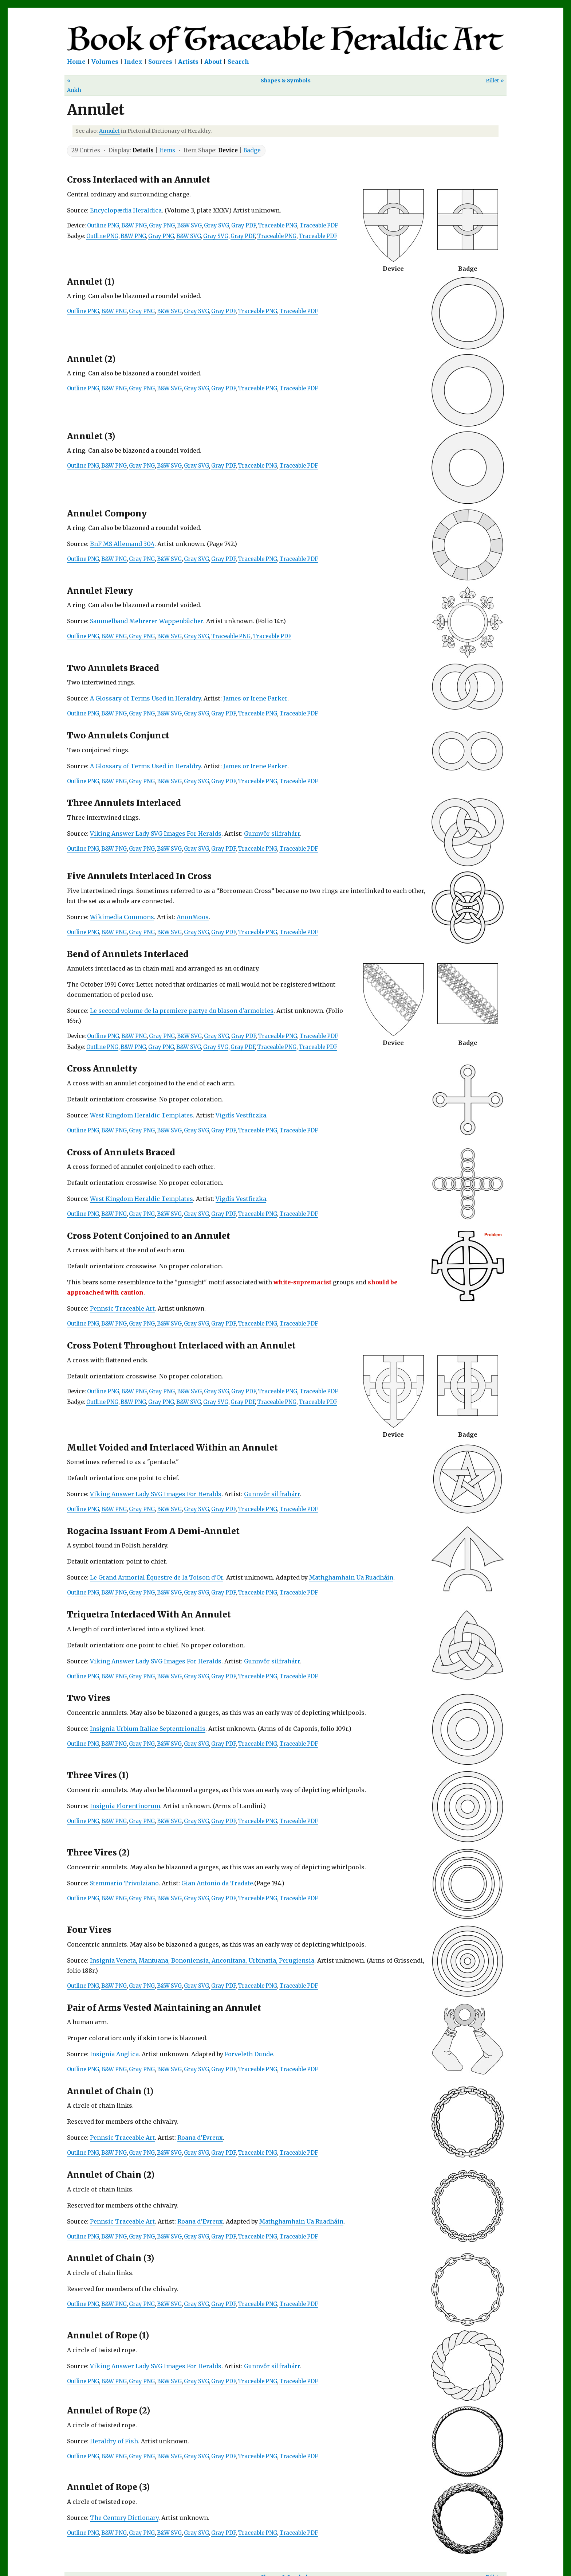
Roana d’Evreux (200, 2137)
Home (76, 61)
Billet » (495, 80)
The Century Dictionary (124, 2517)
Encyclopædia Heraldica (126, 210)
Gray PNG (162, 225)
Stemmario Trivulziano (124, 1883)
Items (167, 150)
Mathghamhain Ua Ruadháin (351, 1577)
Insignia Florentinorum (125, 1806)
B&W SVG (189, 225)
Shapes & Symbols (286, 80)
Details (143, 150)
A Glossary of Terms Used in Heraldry (145, 698)
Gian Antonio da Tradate (217, 1883)
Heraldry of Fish (114, 2441)
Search (238, 61)
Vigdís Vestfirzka (241, 1115)
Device (228, 150)
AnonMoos (193, 917)
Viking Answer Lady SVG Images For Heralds (155, 833)
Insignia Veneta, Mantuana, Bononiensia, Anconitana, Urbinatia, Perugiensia (202, 1960)
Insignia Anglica (114, 2054)
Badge (252, 150)
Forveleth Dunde (249, 2054)
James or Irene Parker (255, 698)
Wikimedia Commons (122, 917)
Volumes (104, 61)
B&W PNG (134, 225)
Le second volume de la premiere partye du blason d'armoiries (181, 1010)
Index (133, 61)
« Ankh (74, 85)
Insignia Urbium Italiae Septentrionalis (147, 1728)
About (213, 61)
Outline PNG (103, 225)
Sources (160, 61)
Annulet (109, 131)
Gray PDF (243, 225)
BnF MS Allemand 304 (122, 543)
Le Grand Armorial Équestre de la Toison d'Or (156, 1577)
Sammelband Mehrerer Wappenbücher (146, 621)
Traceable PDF (318, 225)
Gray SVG (216, 225)
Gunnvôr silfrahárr (272, 833)
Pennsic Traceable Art (122, 1308)
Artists (188, 61)
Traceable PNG (277, 225)
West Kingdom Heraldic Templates (141, 1115)
